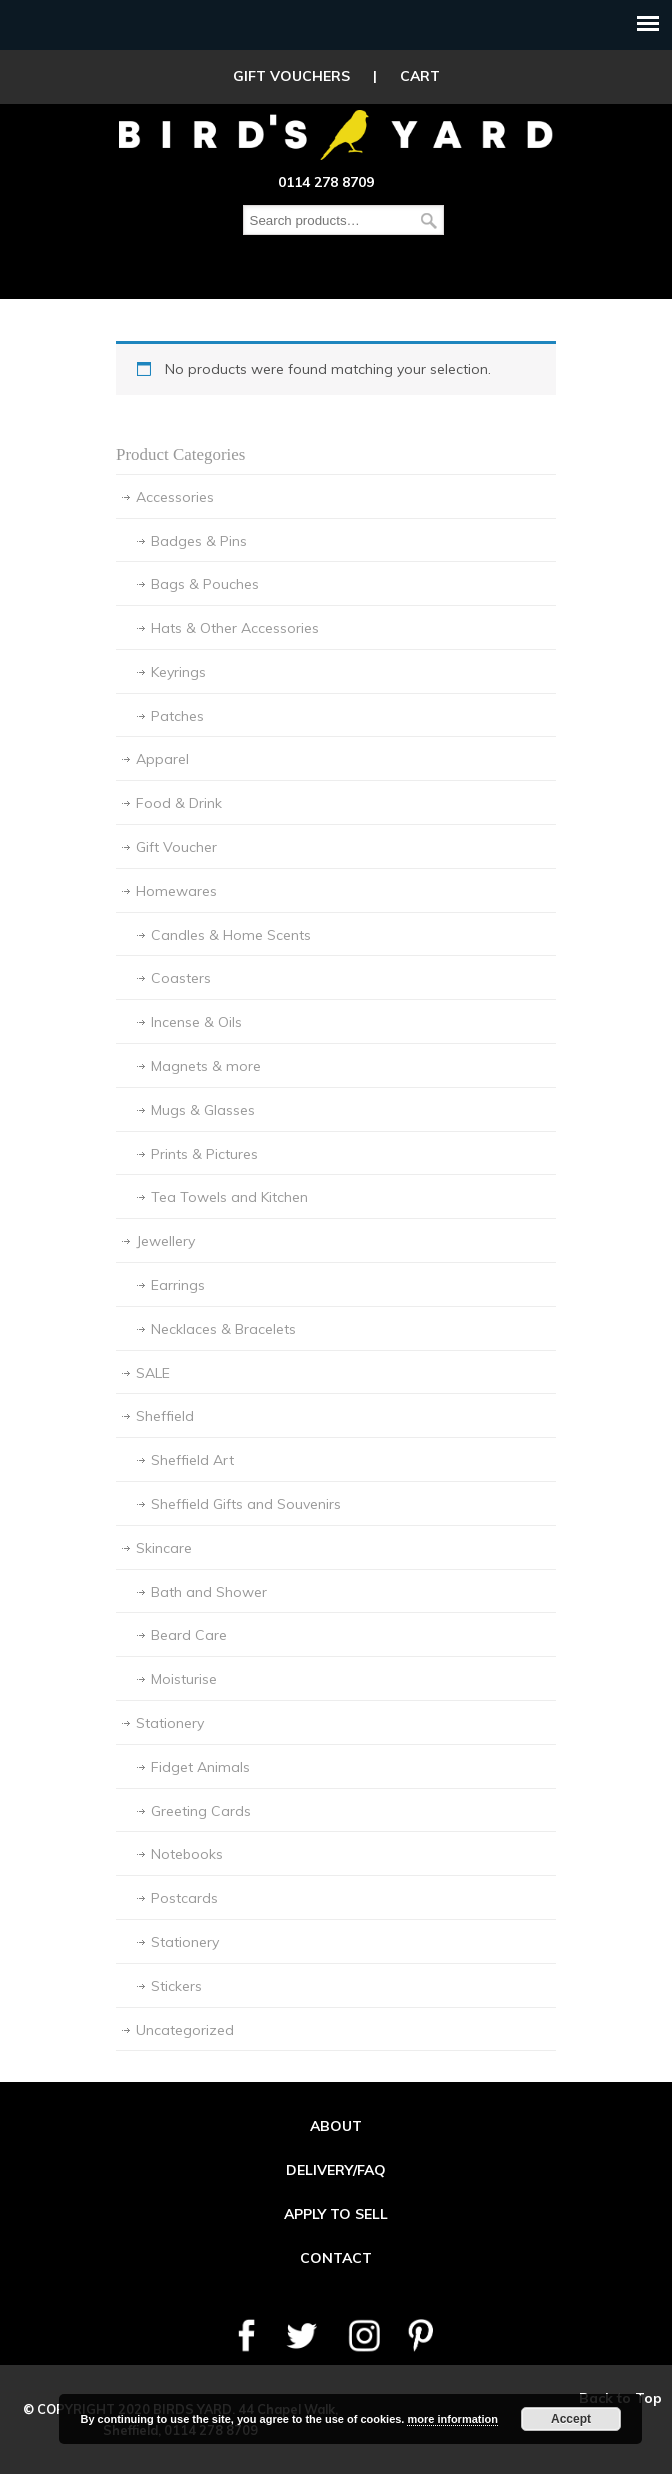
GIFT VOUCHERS (291, 76)
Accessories (175, 497)
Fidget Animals (200, 1767)
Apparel (162, 759)
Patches (177, 716)
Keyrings (178, 672)
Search (429, 220)
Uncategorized (185, 2030)
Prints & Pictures (204, 1154)
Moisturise (184, 1679)
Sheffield (165, 1416)
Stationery (170, 1723)
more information (452, 2419)
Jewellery (165, 1241)
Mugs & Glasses (203, 1110)
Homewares (176, 891)
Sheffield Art (192, 1460)
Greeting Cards (201, 1811)
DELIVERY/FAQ (336, 2170)
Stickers (176, 1986)
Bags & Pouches (205, 584)
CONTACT (336, 2258)
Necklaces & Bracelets (223, 1329)
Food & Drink (179, 803)
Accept (571, 2419)
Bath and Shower (209, 1592)
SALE (153, 1373)
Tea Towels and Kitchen (229, 1197)
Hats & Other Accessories (235, 628)
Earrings (178, 1285)
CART (420, 76)
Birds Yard (336, 134)
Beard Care (189, 1635)
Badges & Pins (199, 541)
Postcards (184, 1898)
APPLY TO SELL (336, 2214)
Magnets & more (206, 1066)
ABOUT (336, 2126)
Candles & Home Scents (231, 935)
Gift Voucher (176, 847)
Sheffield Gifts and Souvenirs (246, 1504)
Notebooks (187, 1854)
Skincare (164, 1548)
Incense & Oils (196, 1022)
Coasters (181, 978)
